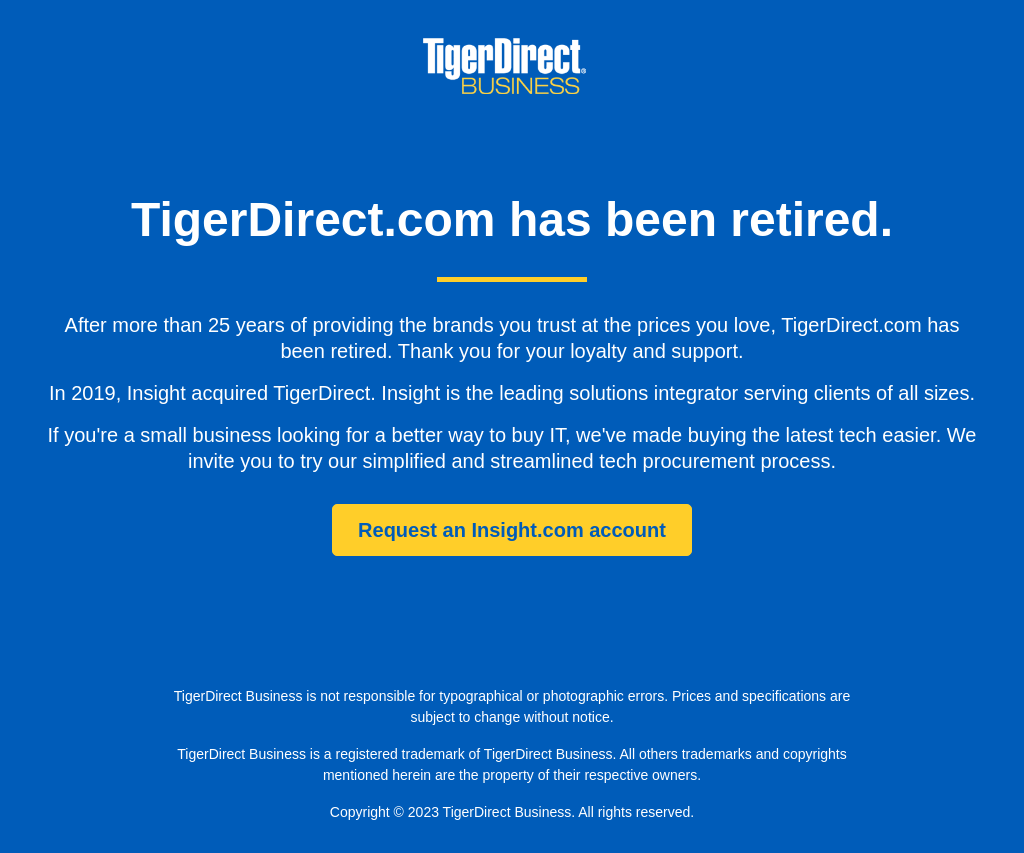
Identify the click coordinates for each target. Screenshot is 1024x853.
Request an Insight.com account (512, 530)
